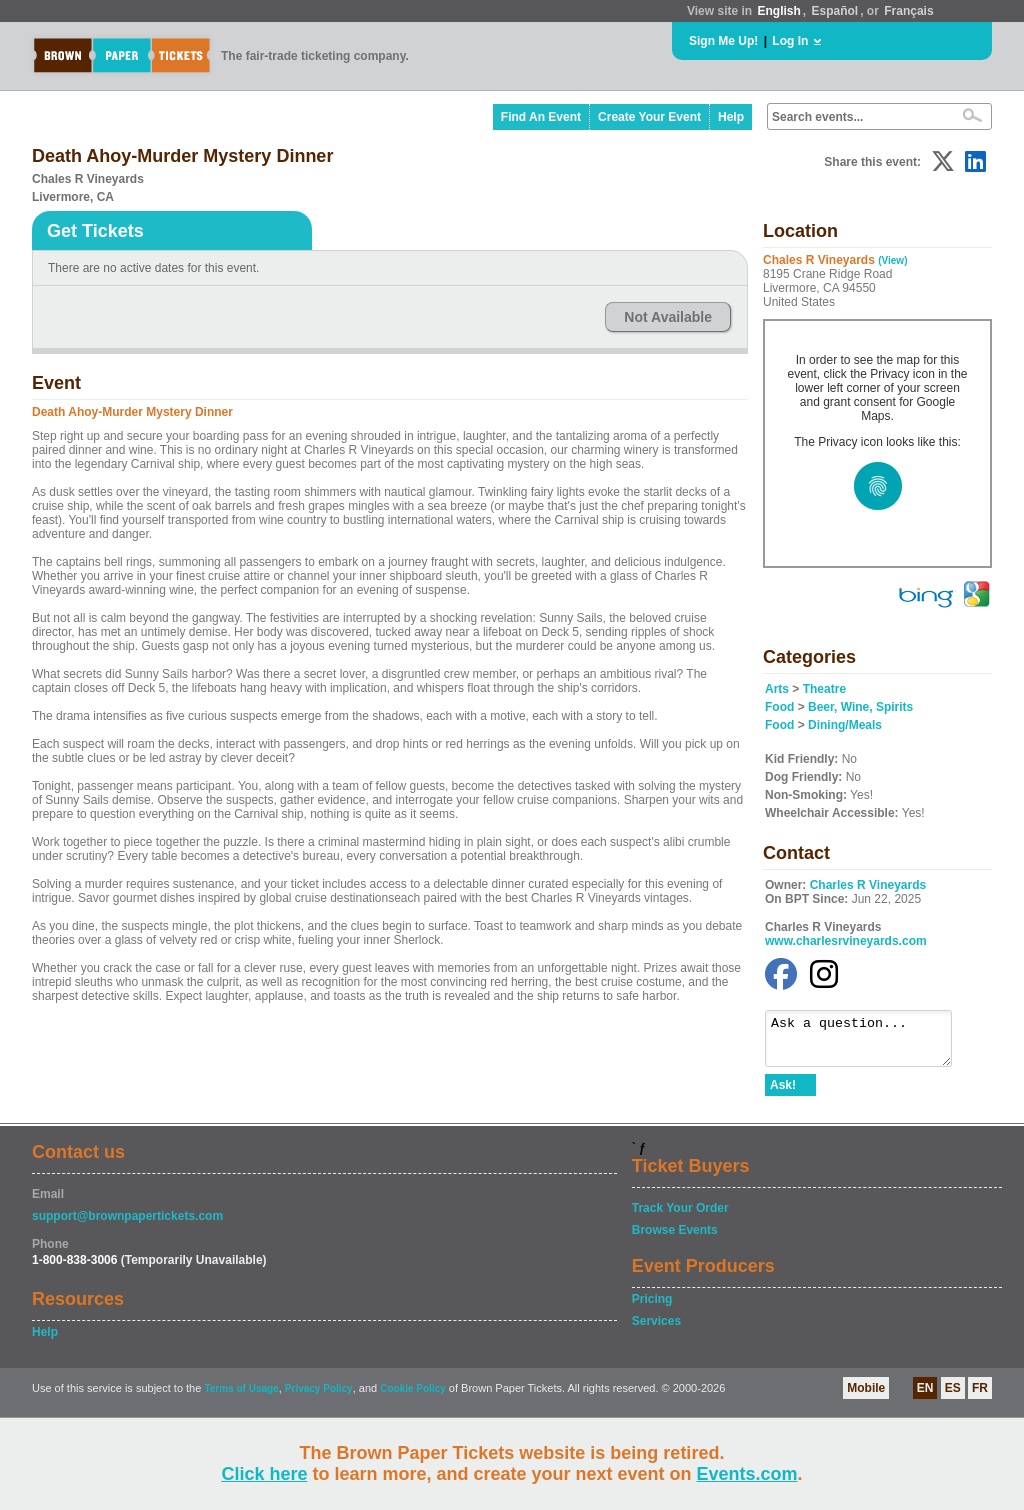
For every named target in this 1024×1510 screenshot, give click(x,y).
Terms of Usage (241, 1397)
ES (953, 1397)
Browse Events (675, 1239)
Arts (777, 689)
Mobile (866, 1397)
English (778, 11)
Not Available (668, 317)
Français (908, 11)
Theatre (824, 689)
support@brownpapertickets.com (127, 1225)
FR (980, 1397)
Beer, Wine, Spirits (860, 707)
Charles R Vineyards (868, 885)
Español (835, 11)
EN (925, 1397)
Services (656, 1330)
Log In (790, 41)
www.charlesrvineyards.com (846, 941)
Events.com (747, 1474)
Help (731, 117)
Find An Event (541, 117)
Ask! (783, 1094)
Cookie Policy (413, 1397)
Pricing (652, 1308)
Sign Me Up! (723, 41)
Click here (264, 1474)
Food (779, 707)
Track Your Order (680, 1217)
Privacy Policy (319, 1397)
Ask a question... (868, 1043)
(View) (892, 260)
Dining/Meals (845, 725)
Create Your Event (649, 117)
